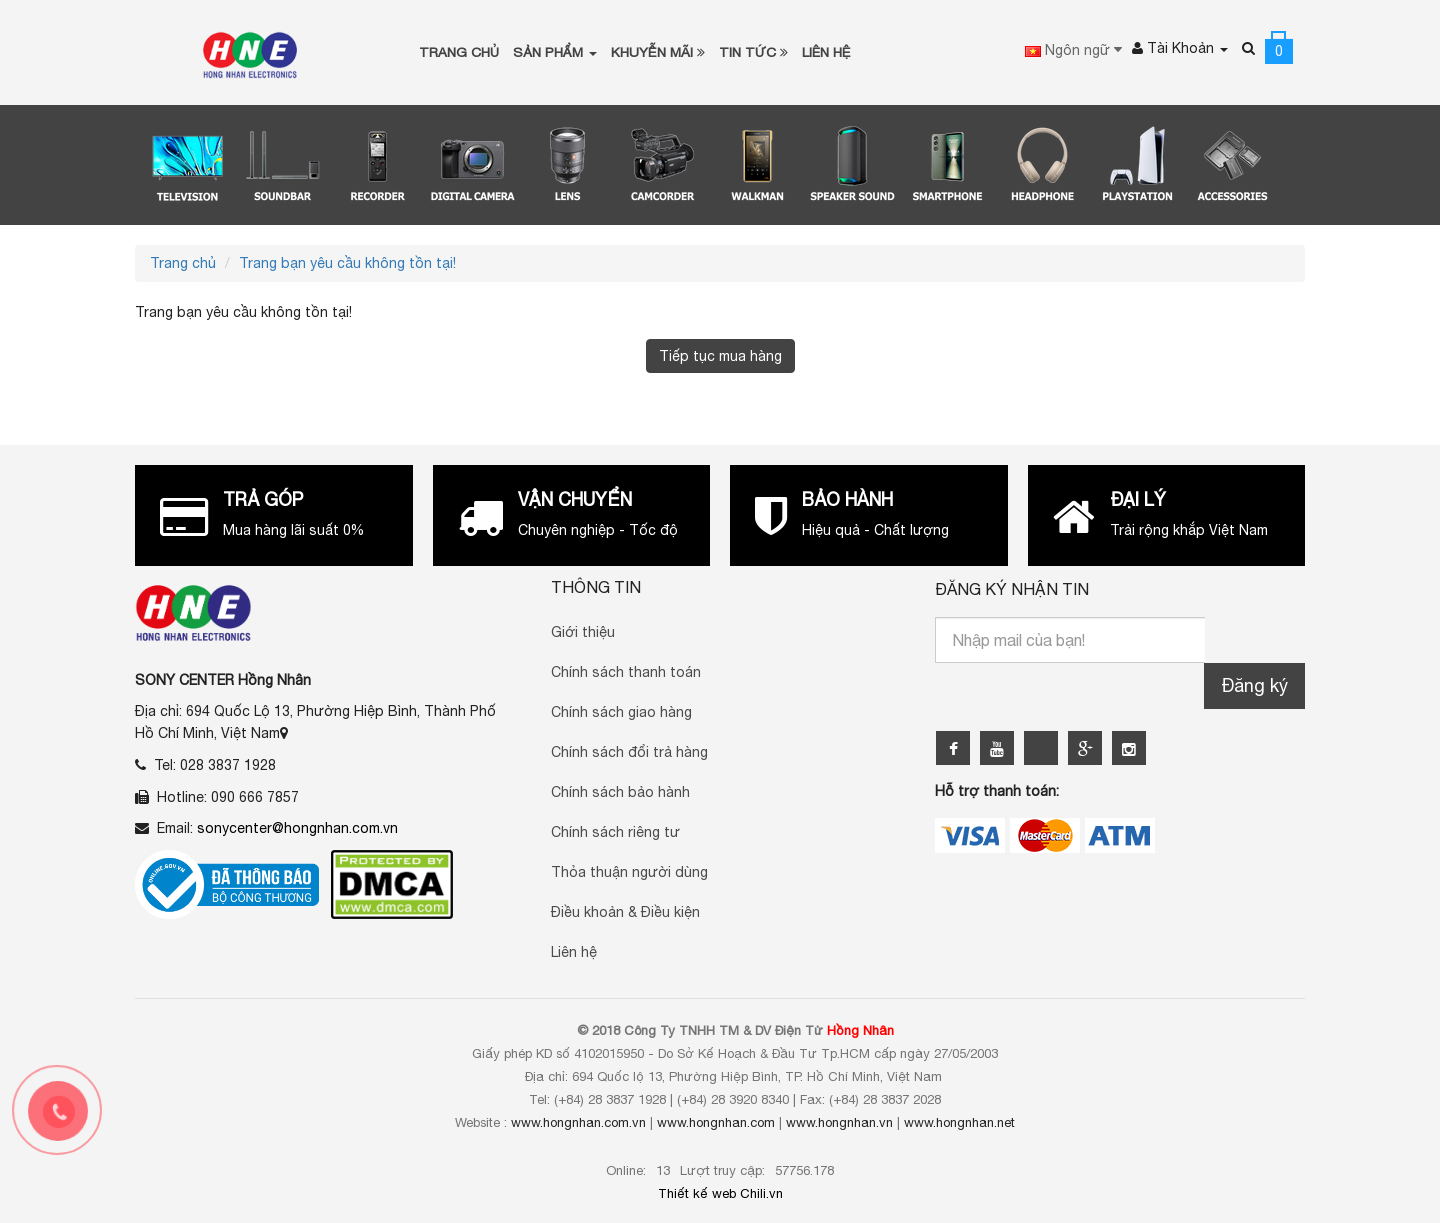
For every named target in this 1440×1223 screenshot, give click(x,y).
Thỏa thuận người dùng (629, 870)
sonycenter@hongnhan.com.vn (297, 826)
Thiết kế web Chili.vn (720, 1191)
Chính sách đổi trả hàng (629, 750)
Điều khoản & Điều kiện (625, 910)
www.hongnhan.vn (839, 1120)
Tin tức (753, 51)
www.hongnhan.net (959, 1120)
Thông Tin (596, 585)
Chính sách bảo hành (620, 790)
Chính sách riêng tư (615, 830)
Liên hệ (574, 950)
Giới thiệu (583, 630)
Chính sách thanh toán (626, 670)
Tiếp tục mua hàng (720, 353)
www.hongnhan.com (716, 1120)
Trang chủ (459, 51)
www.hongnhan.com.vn (578, 1120)
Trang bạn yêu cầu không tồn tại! (347, 260)
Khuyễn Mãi (658, 51)
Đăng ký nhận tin (1012, 587)
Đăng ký (1254, 682)
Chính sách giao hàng (621, 710)
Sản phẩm (555, 51)
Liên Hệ (826, 51)
